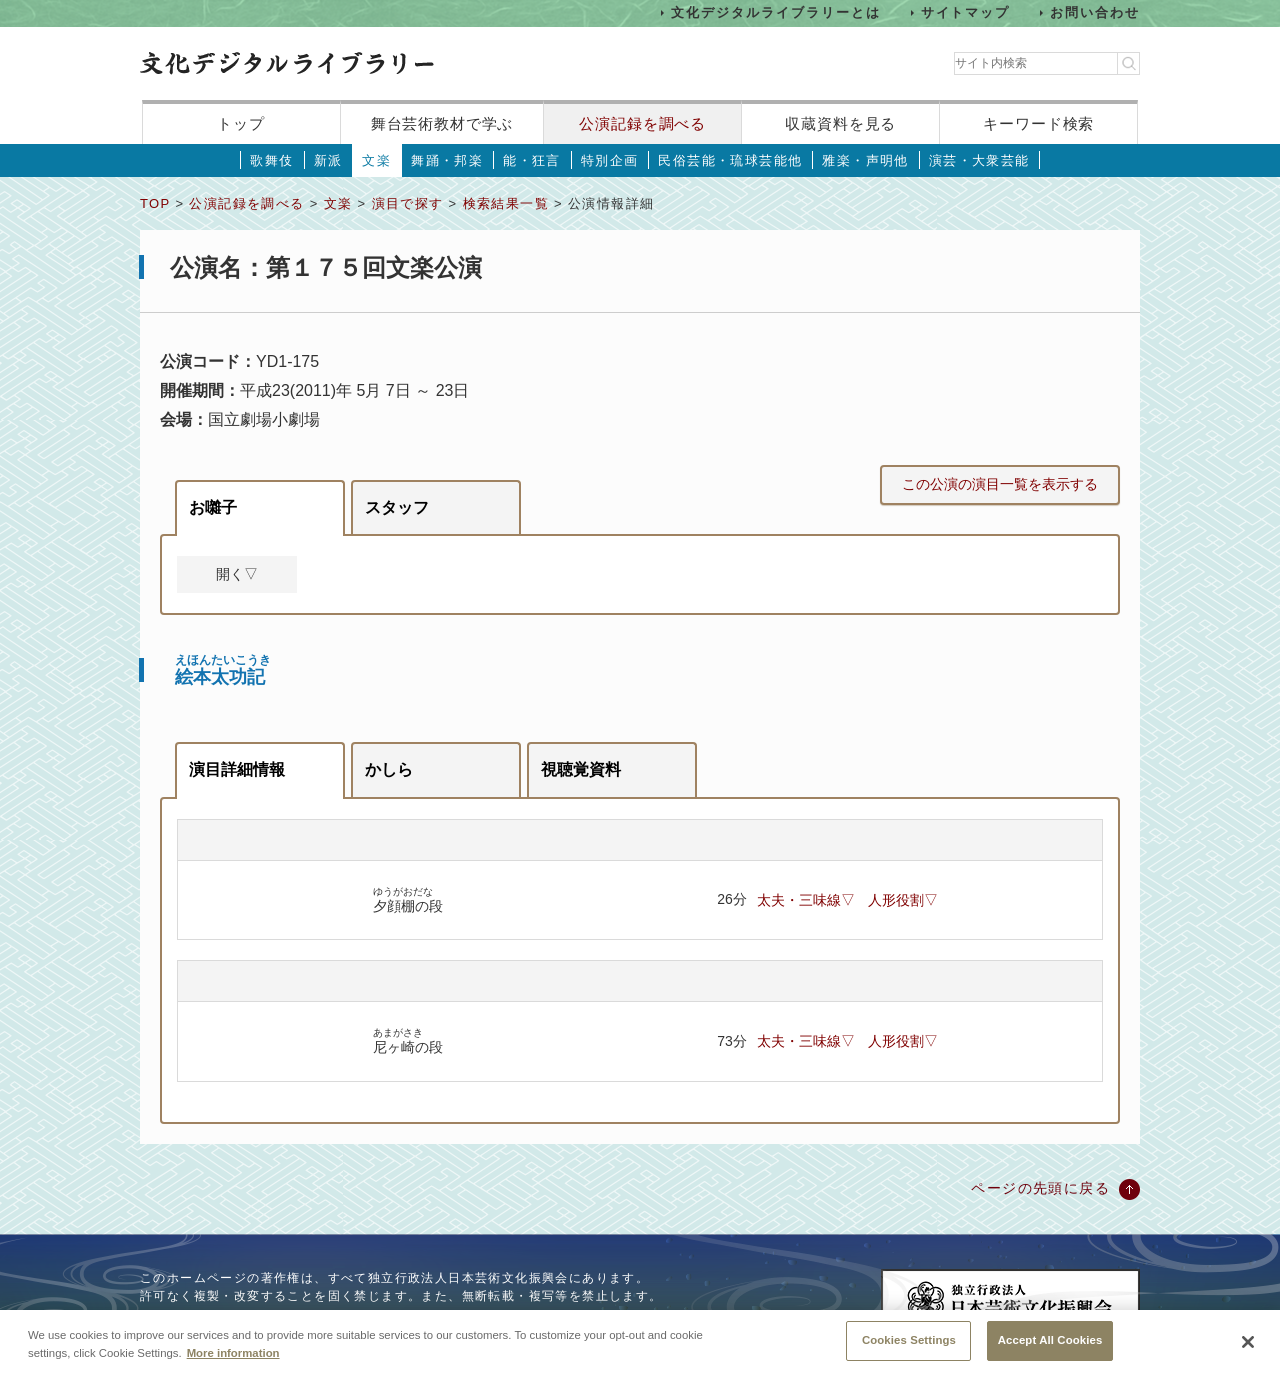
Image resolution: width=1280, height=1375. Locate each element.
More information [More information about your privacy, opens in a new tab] (233, 1363)
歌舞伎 (271, 160)
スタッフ (397, 507)
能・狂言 (532, 160)
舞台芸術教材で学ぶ (442, 123)
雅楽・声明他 (865, 160)
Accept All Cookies (1050, 1351)
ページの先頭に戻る (1040, 1188)
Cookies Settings (909, 1351)
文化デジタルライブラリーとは (775, 12)
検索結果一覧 (506, 203)
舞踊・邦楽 (447, 160)
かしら (389, 769)
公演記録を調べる (642, 123)
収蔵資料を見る (840, 123)
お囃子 (213, 507)
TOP (155, 203)
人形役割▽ (903, 900)
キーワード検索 (1038, 123)
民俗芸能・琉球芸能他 (730, 160)
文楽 (376, 160)
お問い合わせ (1095, 12)
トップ (241, 123)
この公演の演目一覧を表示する (1000, 484)
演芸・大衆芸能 (979, 160)
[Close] (1248, 1353)
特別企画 (610, 160)
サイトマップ (966, 12)
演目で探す (408, 203)
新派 (328, 160)
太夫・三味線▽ (806, 900)
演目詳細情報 (237, 769)
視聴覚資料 (581, 769)
